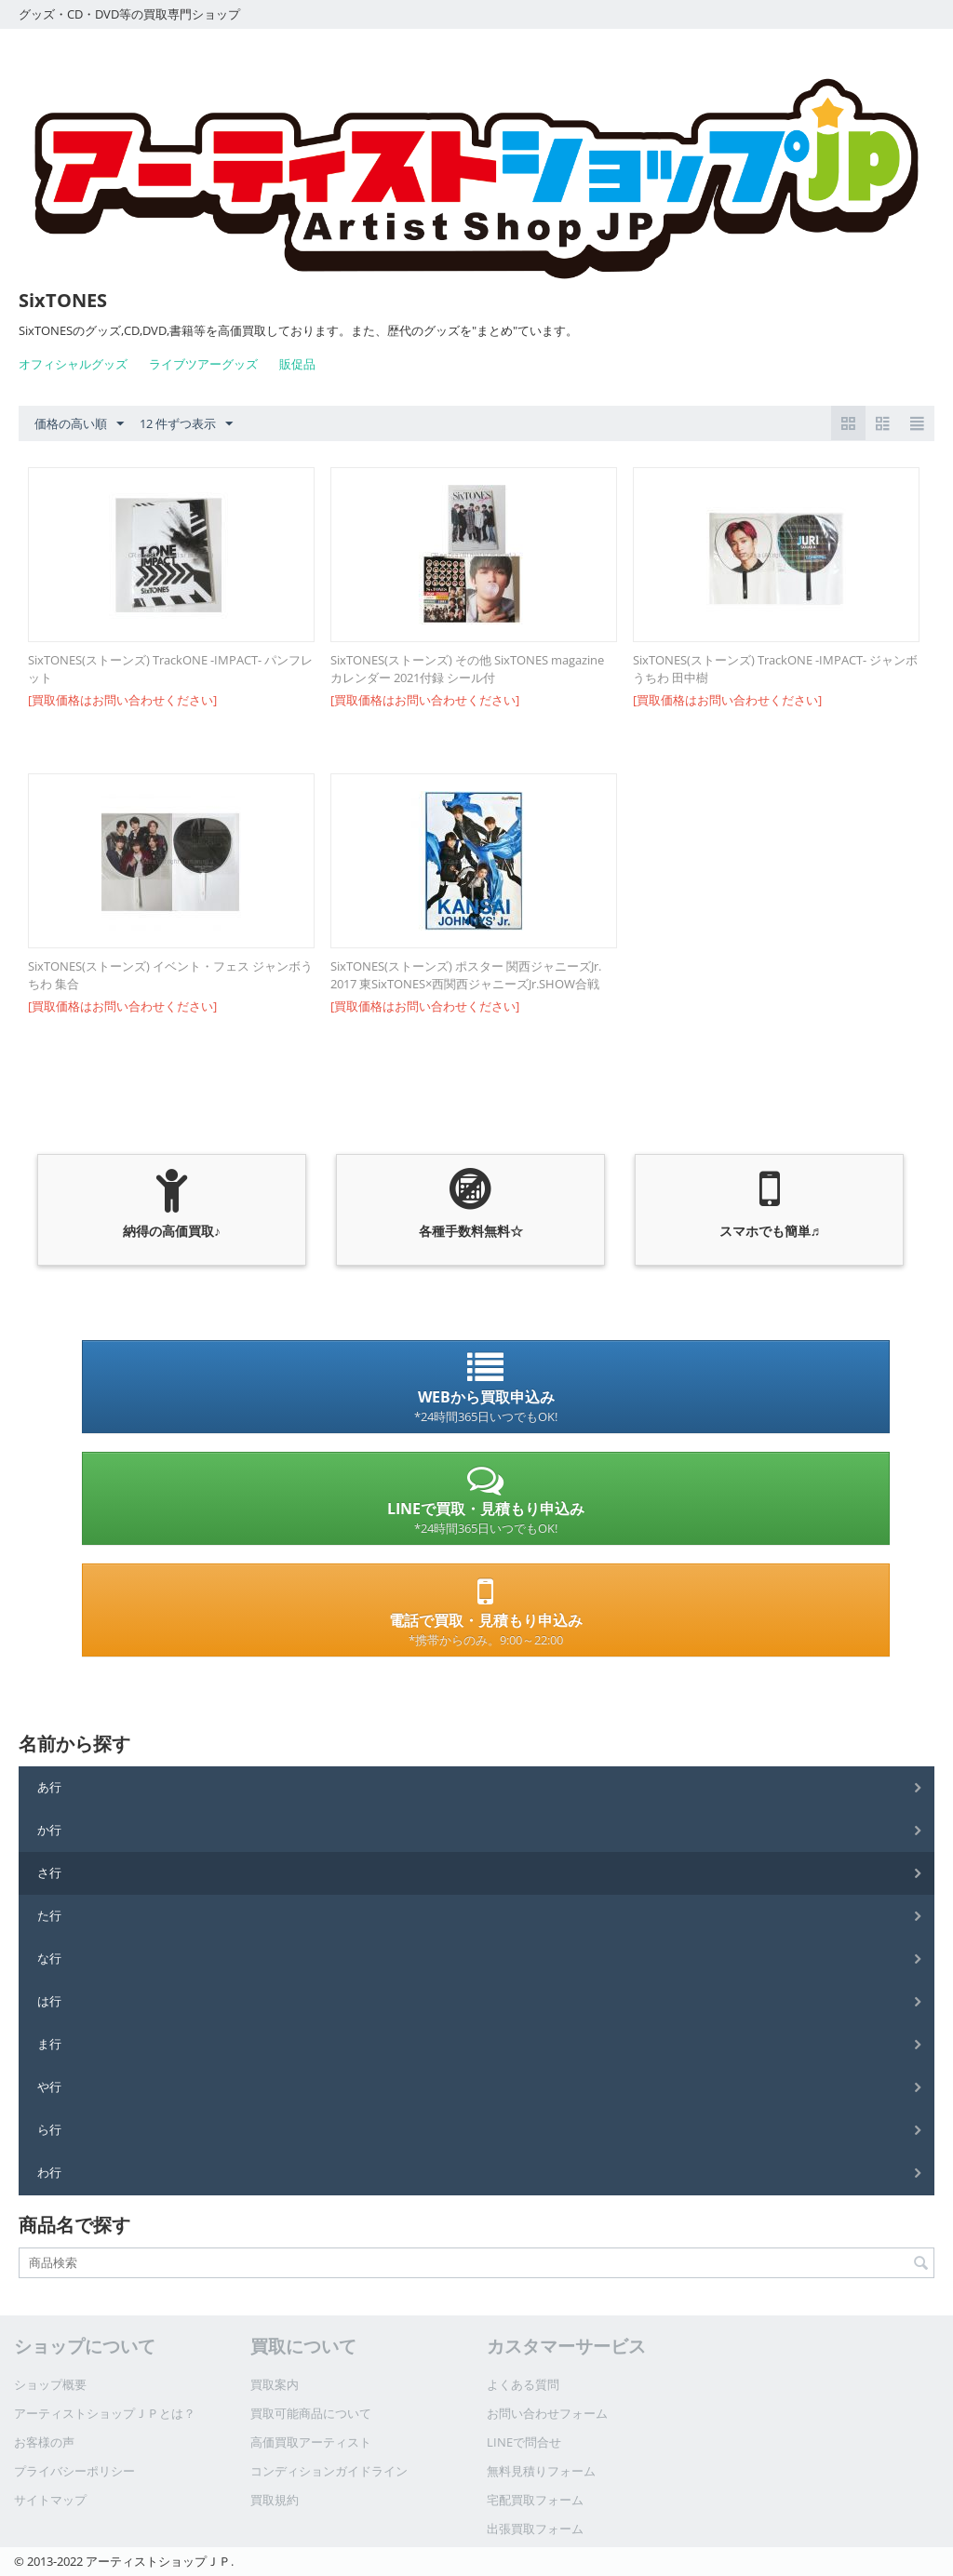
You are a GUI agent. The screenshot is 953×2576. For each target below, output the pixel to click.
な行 (49, 1958)
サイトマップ (50, 2499)
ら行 (49, 2129)
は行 (49, 2000)
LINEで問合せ (524, 2442)
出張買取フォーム (535, 2528)
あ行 (49, 1786)
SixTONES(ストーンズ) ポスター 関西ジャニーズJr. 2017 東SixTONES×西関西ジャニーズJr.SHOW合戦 (465, 975)
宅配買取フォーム (535, 2499)
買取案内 (274, 2384)
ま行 (49, 2043)
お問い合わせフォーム (547, 2413)
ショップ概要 (50, 2384)
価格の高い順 (79, 424)
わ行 (49, 2172)
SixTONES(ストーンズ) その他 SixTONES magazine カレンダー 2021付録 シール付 (467, 668)
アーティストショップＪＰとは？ (104, 2413)
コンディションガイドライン (329, 2470)
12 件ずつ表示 (186, 424)
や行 (49, 2086)
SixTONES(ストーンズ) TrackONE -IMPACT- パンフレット (170, 668)
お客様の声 (44, 2442)
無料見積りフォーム (541, 2470)
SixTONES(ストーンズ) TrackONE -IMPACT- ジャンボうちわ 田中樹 (775, 668)
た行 (49, 1915)
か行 (49, 1829)
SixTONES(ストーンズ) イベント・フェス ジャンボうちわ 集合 (170, 975)
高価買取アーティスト (310, 2442)
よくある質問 (523, 2384)
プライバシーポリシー (74, 2470)
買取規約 (274, 2499)
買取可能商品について (310, 2413)
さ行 (49, 1872)
